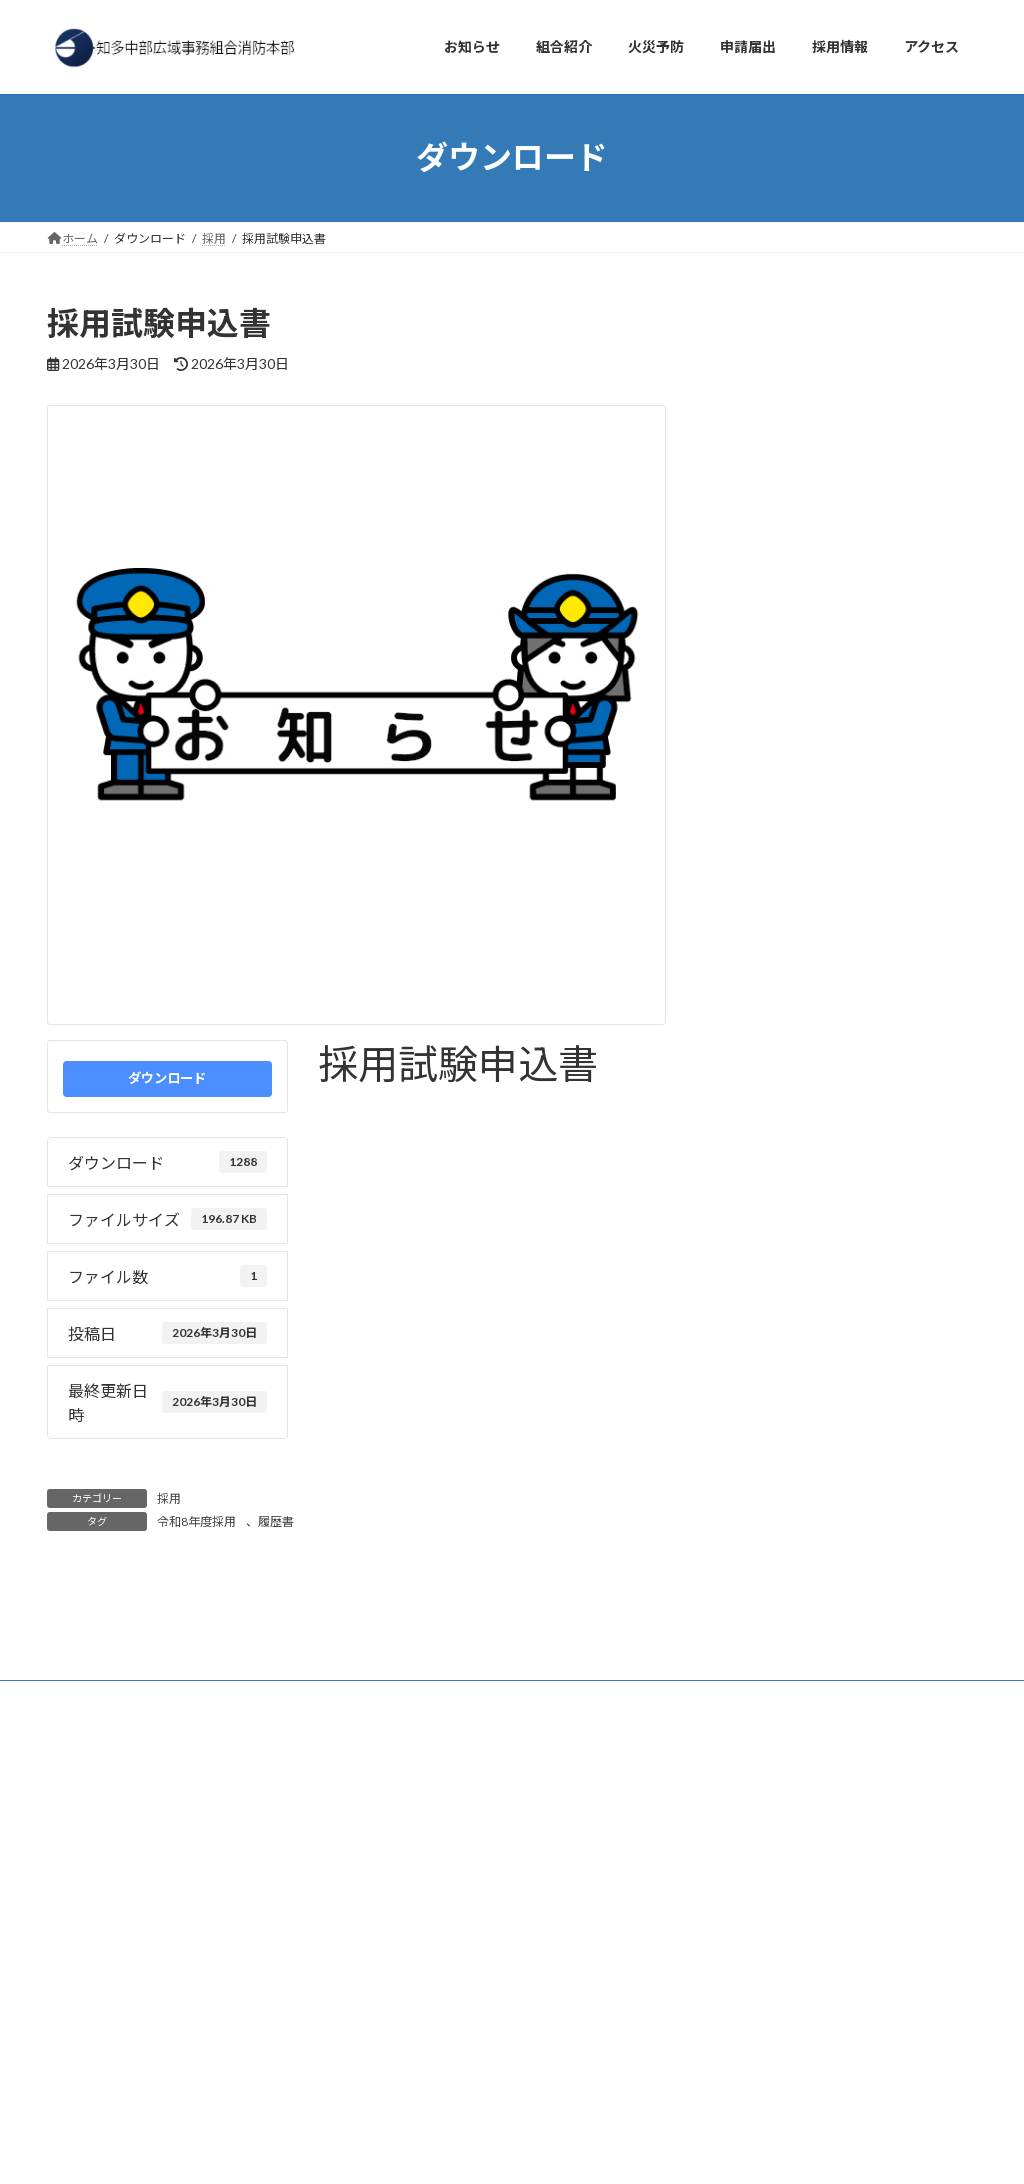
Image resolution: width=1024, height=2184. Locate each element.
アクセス (176, 1656)
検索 (289, 1742)
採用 (169, 1498)
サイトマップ (521, 1656)
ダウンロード (167, 1078)
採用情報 (263, 1656)
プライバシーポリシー (386, 1656)
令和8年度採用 (366, 1109)
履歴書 (455, 1109)
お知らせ (90, 1656)
